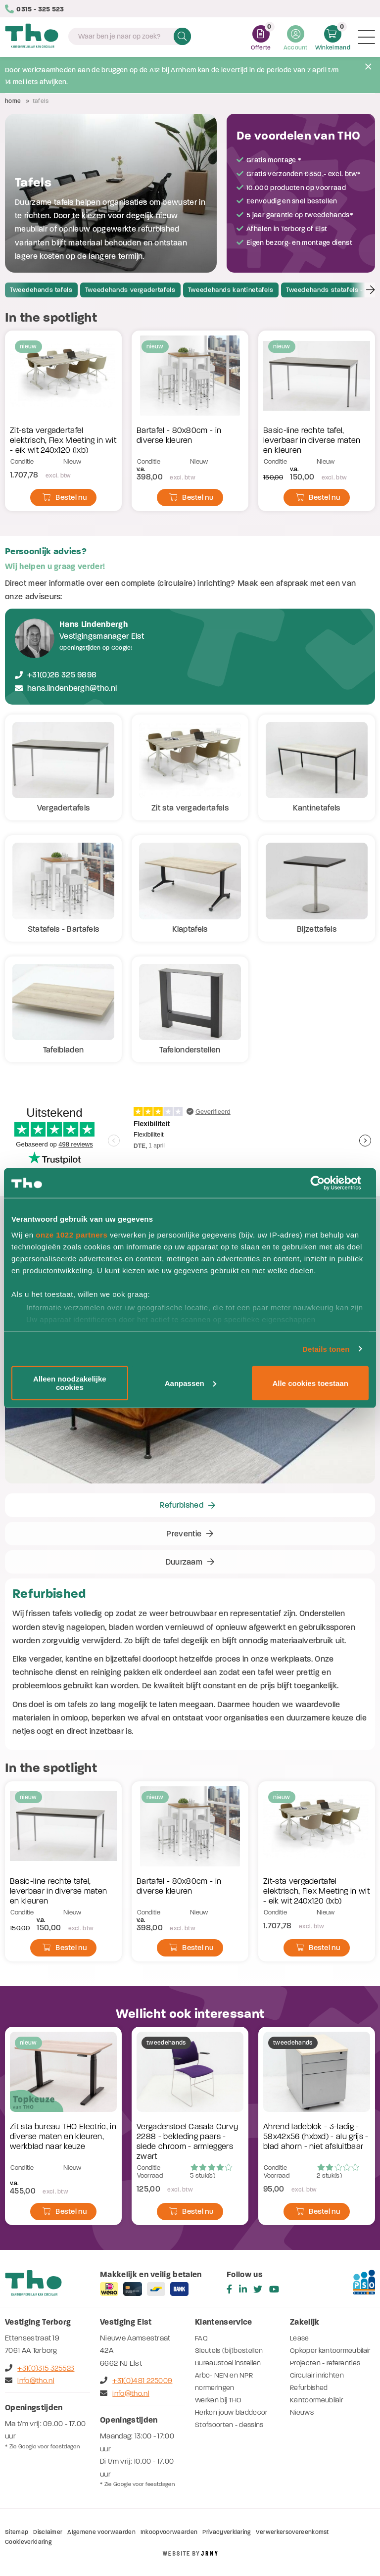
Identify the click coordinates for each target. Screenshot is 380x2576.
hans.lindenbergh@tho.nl (72, 688)
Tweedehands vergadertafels (130, 290)
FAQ (201, 2338)
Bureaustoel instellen (228, 2363)
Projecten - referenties (325, 2363)
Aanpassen (190, 1383)
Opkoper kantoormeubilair (330, 2350)
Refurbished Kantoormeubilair (316, 2394)
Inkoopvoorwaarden (169, 2531)
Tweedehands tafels (41, 290)
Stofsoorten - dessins (229, 2425)
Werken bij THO (218, 2400)
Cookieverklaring (28, 2541)
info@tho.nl (29, 2380)
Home (13, 100)
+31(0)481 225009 (136, 2380)
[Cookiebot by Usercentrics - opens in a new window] (325, 1183)
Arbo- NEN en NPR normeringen (224, 2381)
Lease (299, 2338)
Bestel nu (65, 497)
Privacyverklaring (226, 2531)
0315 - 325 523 (34, 8)
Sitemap (16, 2531)
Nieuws (302, 2412)
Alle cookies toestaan (310, 1383)
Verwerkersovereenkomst (292, 2531)
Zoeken (182, 36)
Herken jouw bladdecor (231, 2412)
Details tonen (325, 1348)
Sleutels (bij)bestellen (229, 2350)
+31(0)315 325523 (39, 2368)
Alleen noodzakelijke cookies (69, 1383)
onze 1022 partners (71, 1234)
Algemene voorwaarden (101, 2531)
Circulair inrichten (317, 2375)
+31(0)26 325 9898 (61, 674)
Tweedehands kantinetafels (231, 290)
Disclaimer (47, 2531)
